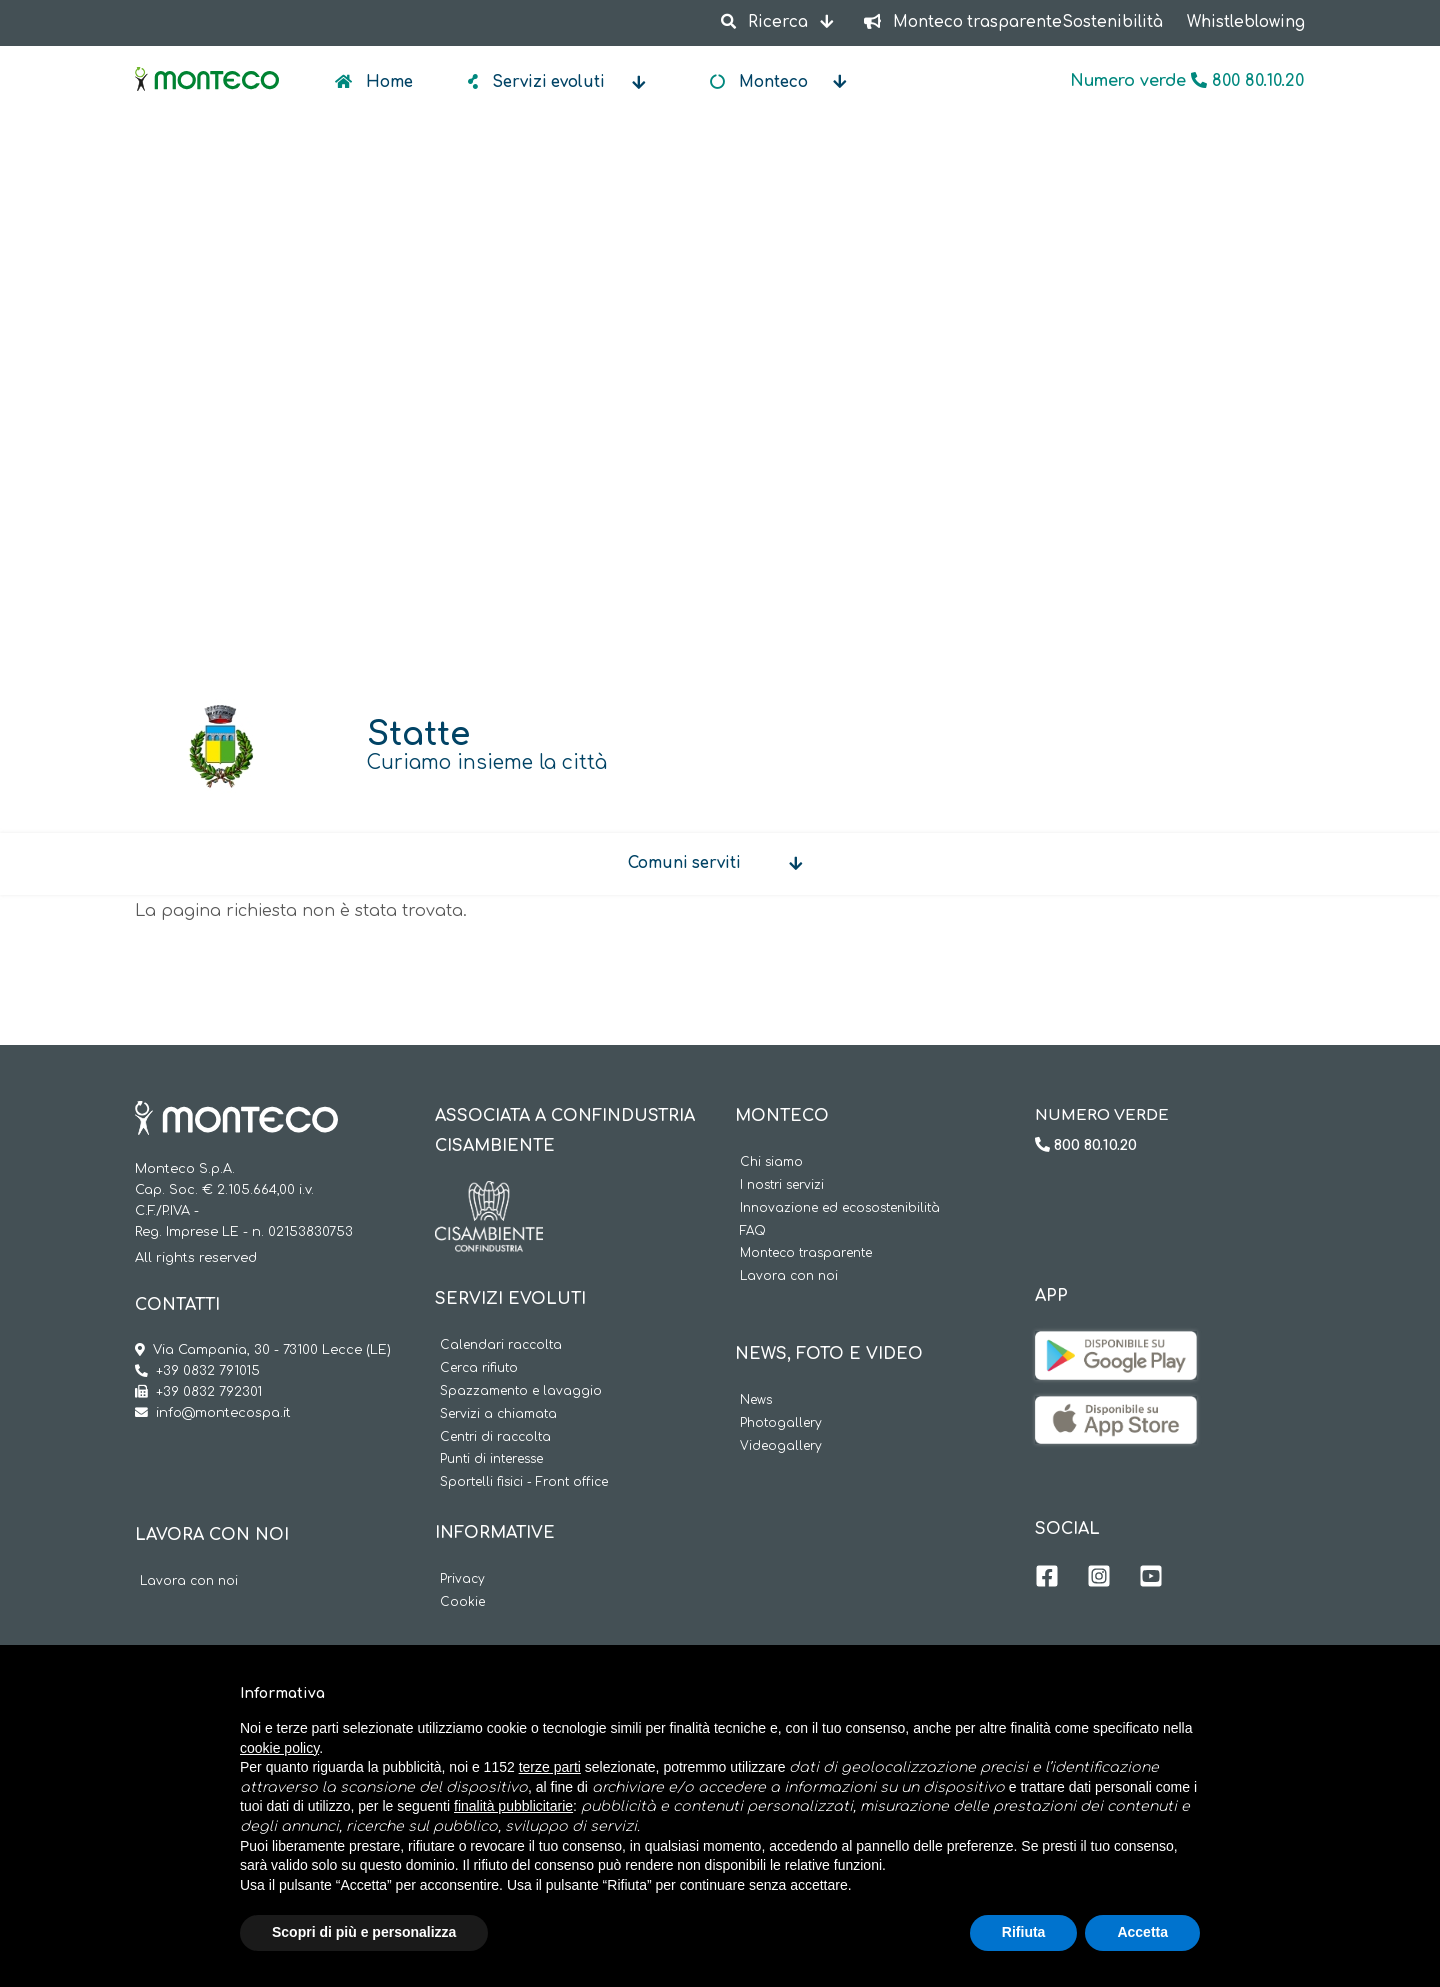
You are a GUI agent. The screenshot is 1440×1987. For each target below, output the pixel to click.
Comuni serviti (684, 863)
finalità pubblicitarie (513, 1806)
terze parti (550, 1767)
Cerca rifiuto (479, 1368)
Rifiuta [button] (1024, 1932)
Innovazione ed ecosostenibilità (840, 1208)
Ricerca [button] (766, 22)
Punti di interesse (491, 1459)
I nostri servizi (782, 1185)
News (756, 1400)
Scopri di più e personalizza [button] (364, 1932)
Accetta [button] (1142, 1932)
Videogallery (781, 1446)
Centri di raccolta (495, 1437)
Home (387, 82)
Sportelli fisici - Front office (524, 1482)
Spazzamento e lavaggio (521, 1391)
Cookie (462, 1602)
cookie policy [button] (279, 1748)
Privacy (462, 1579)
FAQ (753, 1231)
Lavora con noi (189, 1581)
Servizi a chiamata (498, 1414)
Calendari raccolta (501, 1345)
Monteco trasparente (806, 1253)
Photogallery (781, 1423)
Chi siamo (771, 1162)
